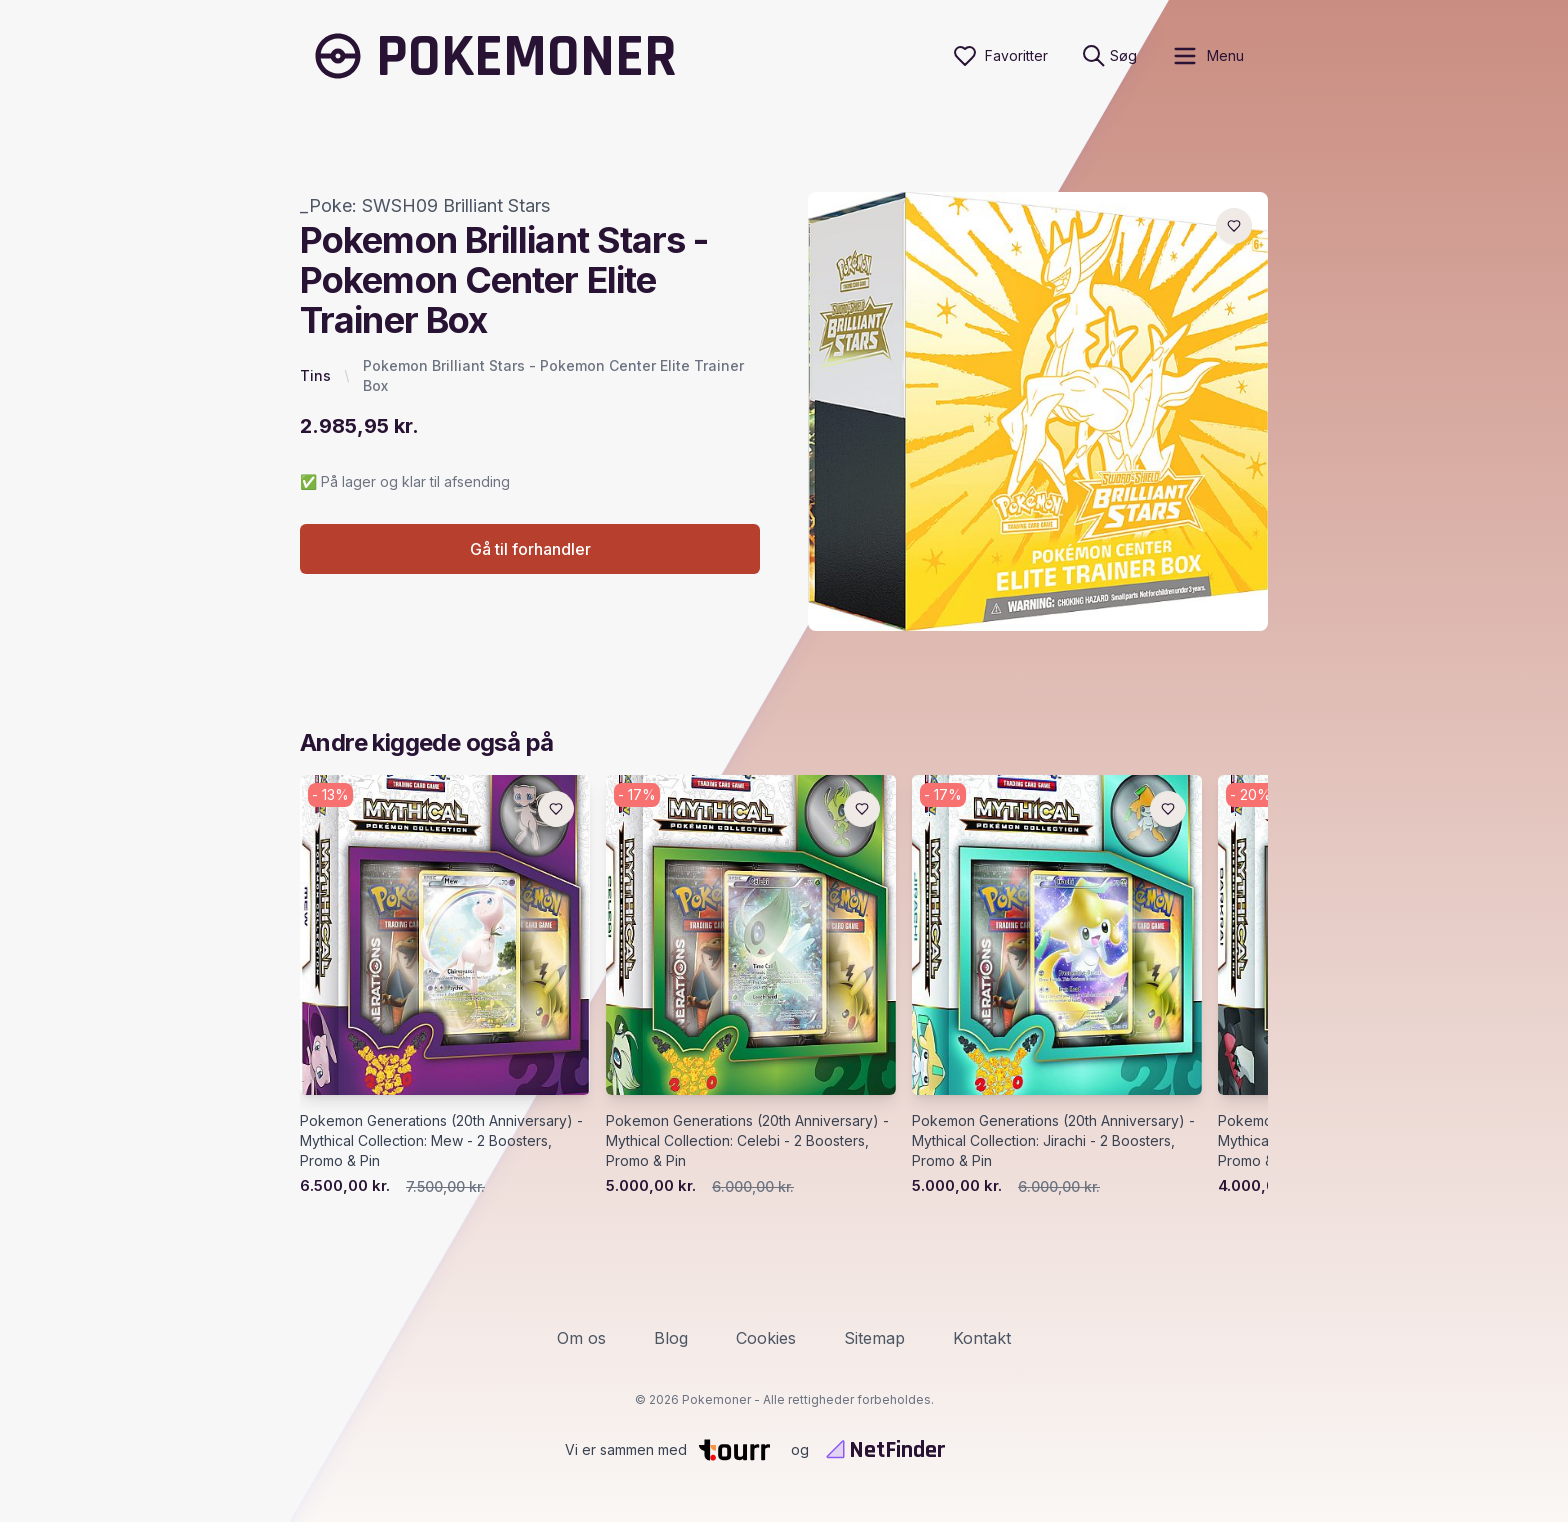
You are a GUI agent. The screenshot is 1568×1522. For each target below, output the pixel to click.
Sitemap (874, 1338)
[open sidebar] (1207, 56)
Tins (315, 375)
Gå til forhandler (530, 549)
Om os (581, 1338)
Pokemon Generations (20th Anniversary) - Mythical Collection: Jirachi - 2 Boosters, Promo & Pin (1053, 1140)
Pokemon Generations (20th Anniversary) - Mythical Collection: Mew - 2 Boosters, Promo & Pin (441, 1140)
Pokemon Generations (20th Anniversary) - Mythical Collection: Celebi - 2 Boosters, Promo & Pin (747, 1140)
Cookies (766, 1338)
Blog (671, 1338)
